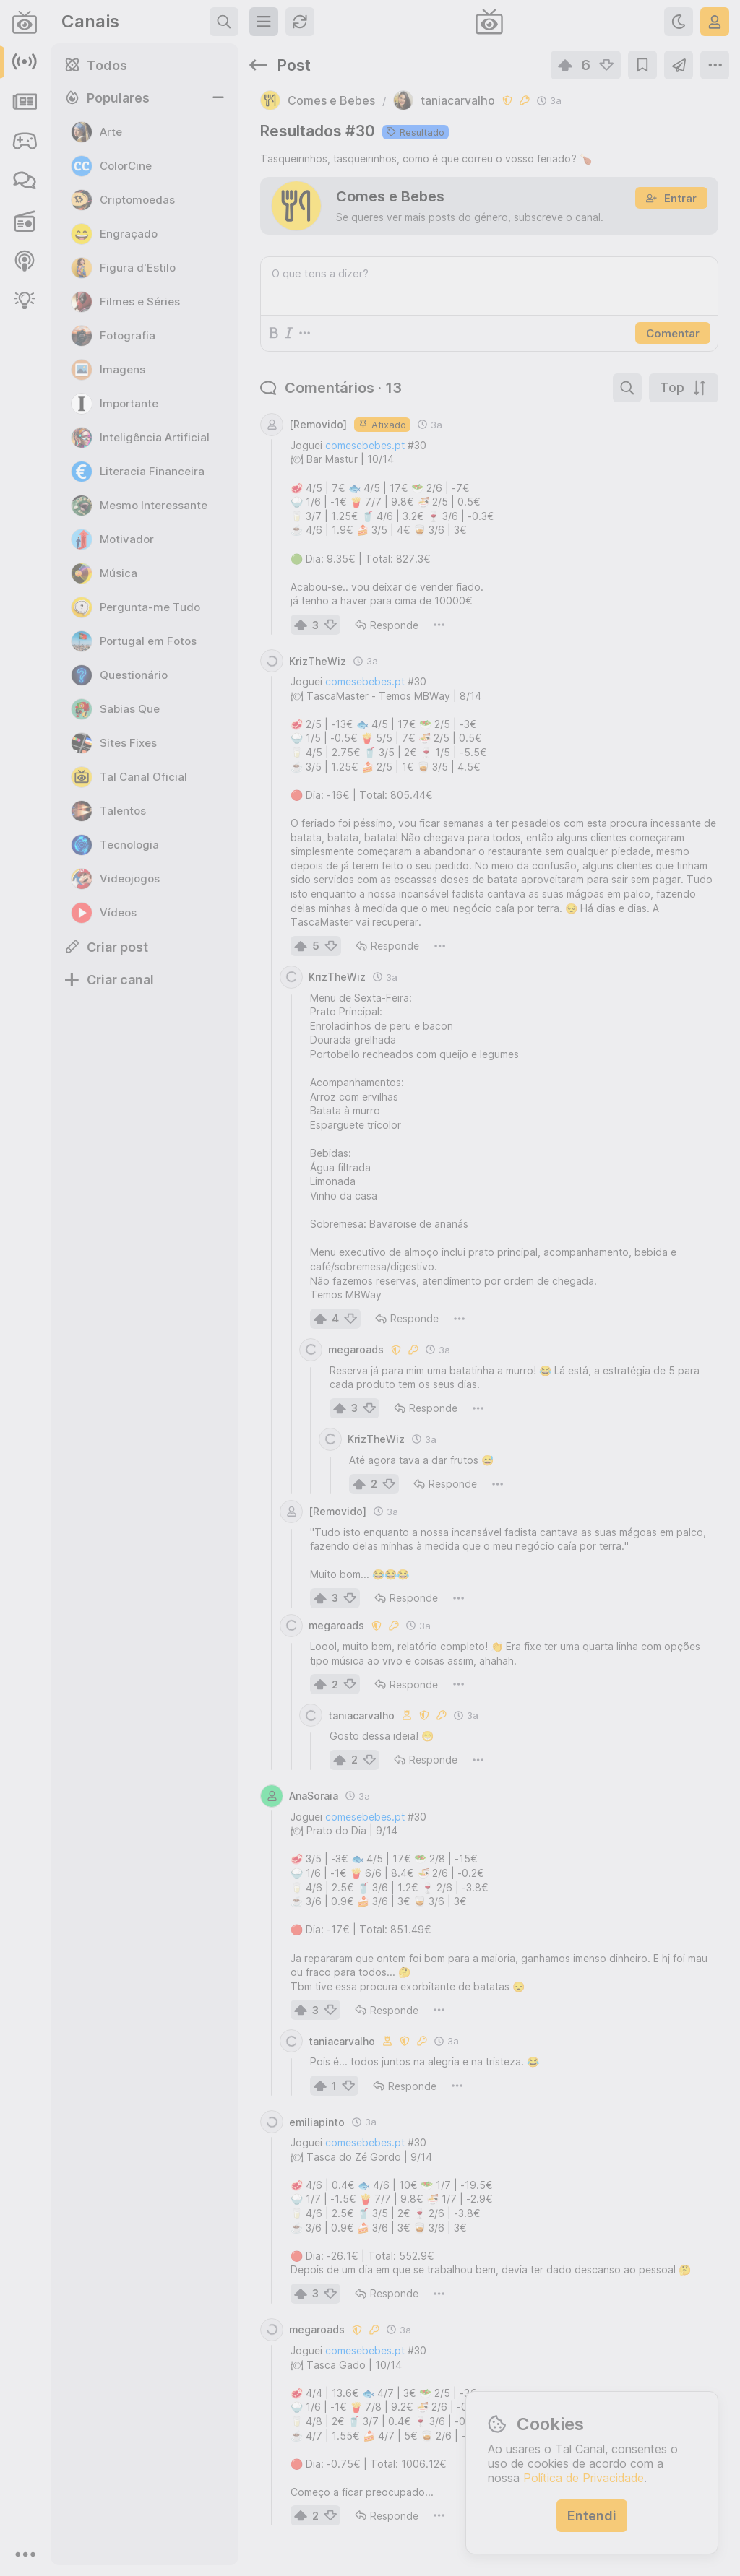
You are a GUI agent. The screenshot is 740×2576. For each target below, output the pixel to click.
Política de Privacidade (583, 2478)
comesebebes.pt (365, 445)
